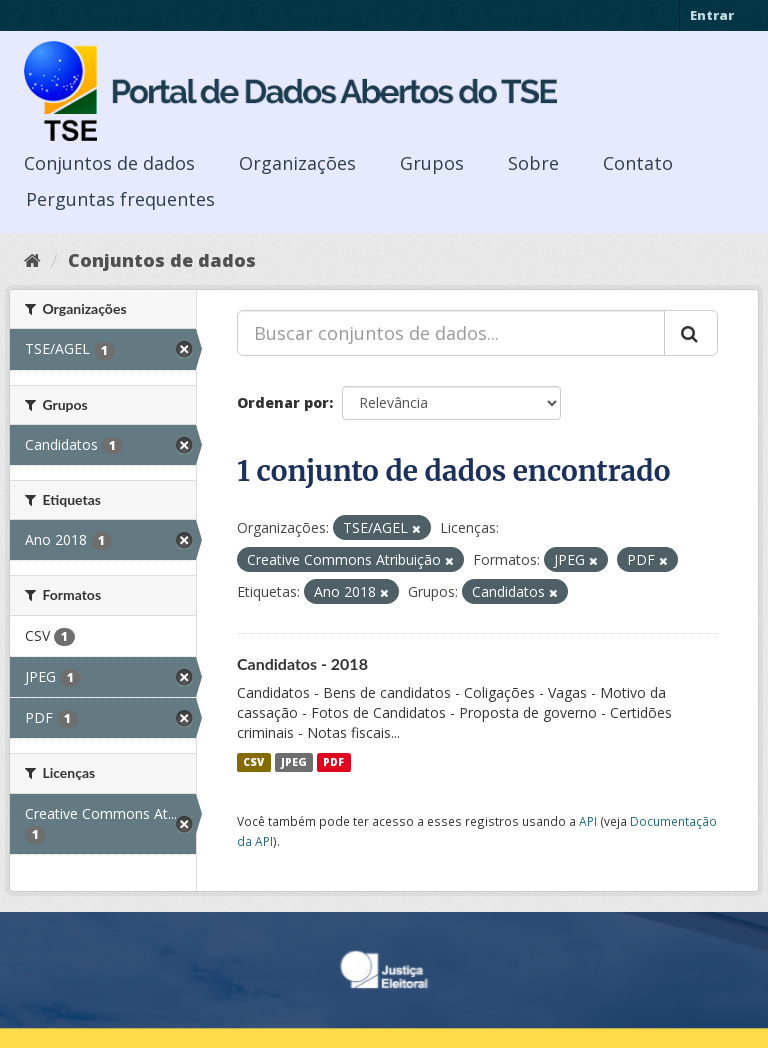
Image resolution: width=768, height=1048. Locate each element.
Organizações (297, 163)
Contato (638, 163)
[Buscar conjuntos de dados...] (451, 333)
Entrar (712, 15)
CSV (253, 762)
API (588, 821)
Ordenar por (283, 402)
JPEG (294, 762)
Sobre (533, 163)
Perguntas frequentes (120, 199)
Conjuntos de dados (109, 163)
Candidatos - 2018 (302, 663)
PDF (333, 762)
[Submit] (691, 333)
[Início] (32, 260)
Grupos (432, 163)
